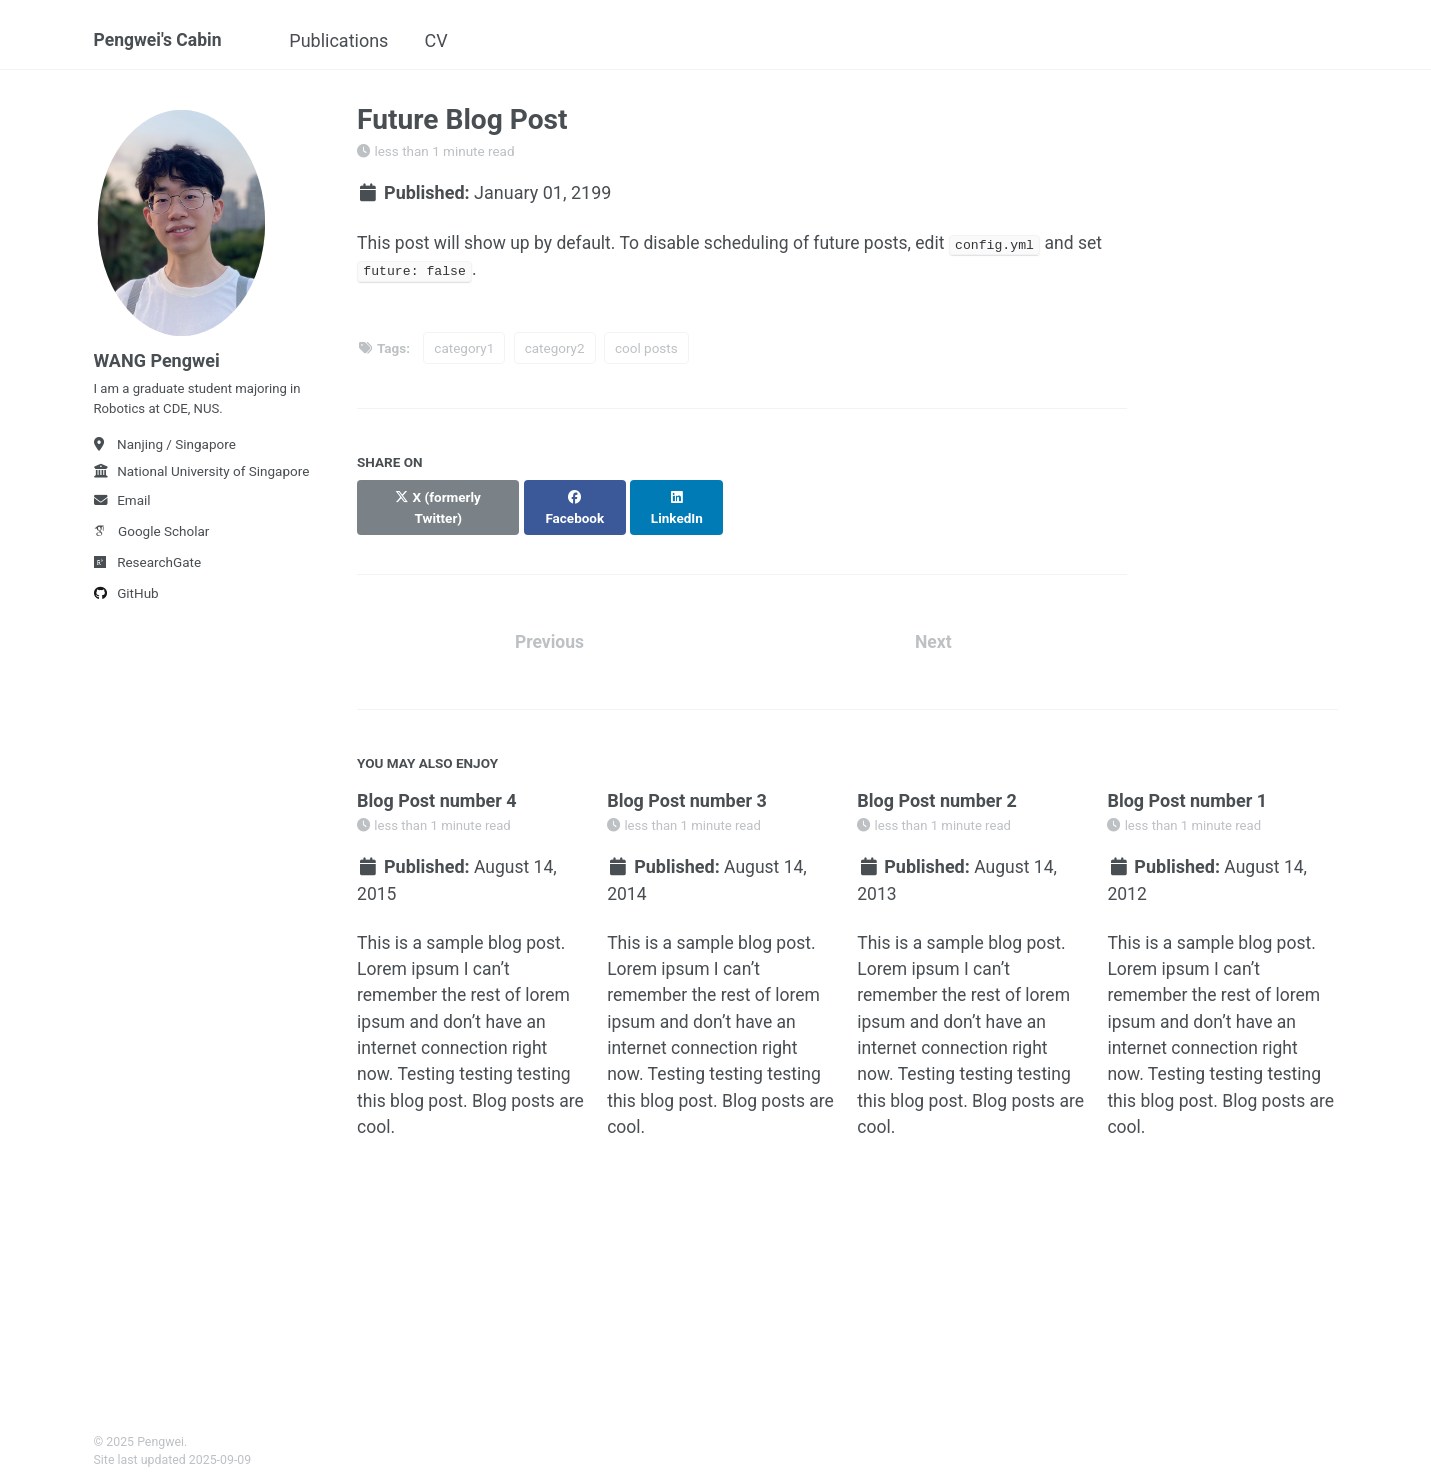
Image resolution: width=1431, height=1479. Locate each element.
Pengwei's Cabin (160, 40)
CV (443, 40)
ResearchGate (148, 569)
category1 (464, 350)
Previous (549, 624)
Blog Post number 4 (437, 783)
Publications (346, 40)
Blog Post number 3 (687, 783)
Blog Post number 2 (937, 783)
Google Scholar (152, 538)
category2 (555, 350)
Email (122, 507)
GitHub (126, 600)
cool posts (646, 350)
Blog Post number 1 (1187, 783)
